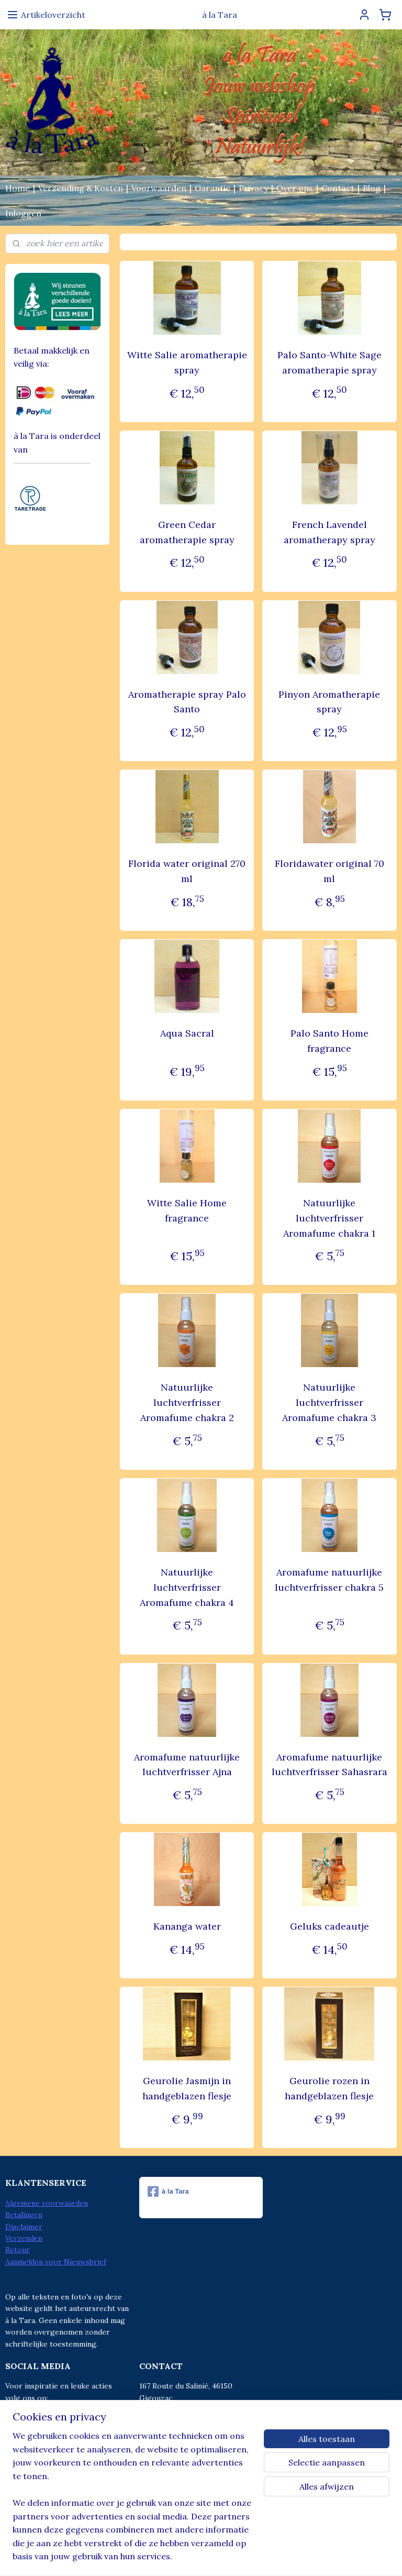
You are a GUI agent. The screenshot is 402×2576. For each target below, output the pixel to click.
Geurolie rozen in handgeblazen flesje (329, 2088)
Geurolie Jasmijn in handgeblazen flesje (187, 2088)
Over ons (294, 188)
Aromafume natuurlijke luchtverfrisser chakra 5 (329, 1579)
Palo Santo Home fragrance (329, 1040)
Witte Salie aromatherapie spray (187, 362)
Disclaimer (23, 2226)
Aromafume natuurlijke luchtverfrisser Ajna (187, 1764)
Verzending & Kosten (80, 188)
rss (178, 2556)
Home (17, 188)
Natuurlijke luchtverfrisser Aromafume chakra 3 (330, 1403)
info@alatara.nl (187, 2444)
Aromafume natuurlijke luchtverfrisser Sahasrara (329, 1764)
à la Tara (168, 2191)
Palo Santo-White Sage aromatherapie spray (329, 362)
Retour (17, 2249)
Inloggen (23, 213)
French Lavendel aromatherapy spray (329, 532)
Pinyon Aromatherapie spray (330, 701)
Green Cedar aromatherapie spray (187, 532)
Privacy (253, 188)
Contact (337, 188)
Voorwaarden (158, 188)
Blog (372, 188)
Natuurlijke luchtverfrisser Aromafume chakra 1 (330, 1218)
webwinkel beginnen (214, 2556)
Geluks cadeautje (329, 1927)
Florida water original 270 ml (187, 871)
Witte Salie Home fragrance (187, 1210)
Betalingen (23, 2214)
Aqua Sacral (187, 1033)
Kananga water (187, 1927)
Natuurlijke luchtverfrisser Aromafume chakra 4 (187, 1587)
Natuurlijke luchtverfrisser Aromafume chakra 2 (187, 1403)
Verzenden (23, 2238)
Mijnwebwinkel (301, 2556)
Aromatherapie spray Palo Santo (187, 701)
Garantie (212, 188)
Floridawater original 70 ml (329, 871)
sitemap (159, 2556)
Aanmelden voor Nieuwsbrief (55, 2261)
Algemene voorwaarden (46, 2203)
